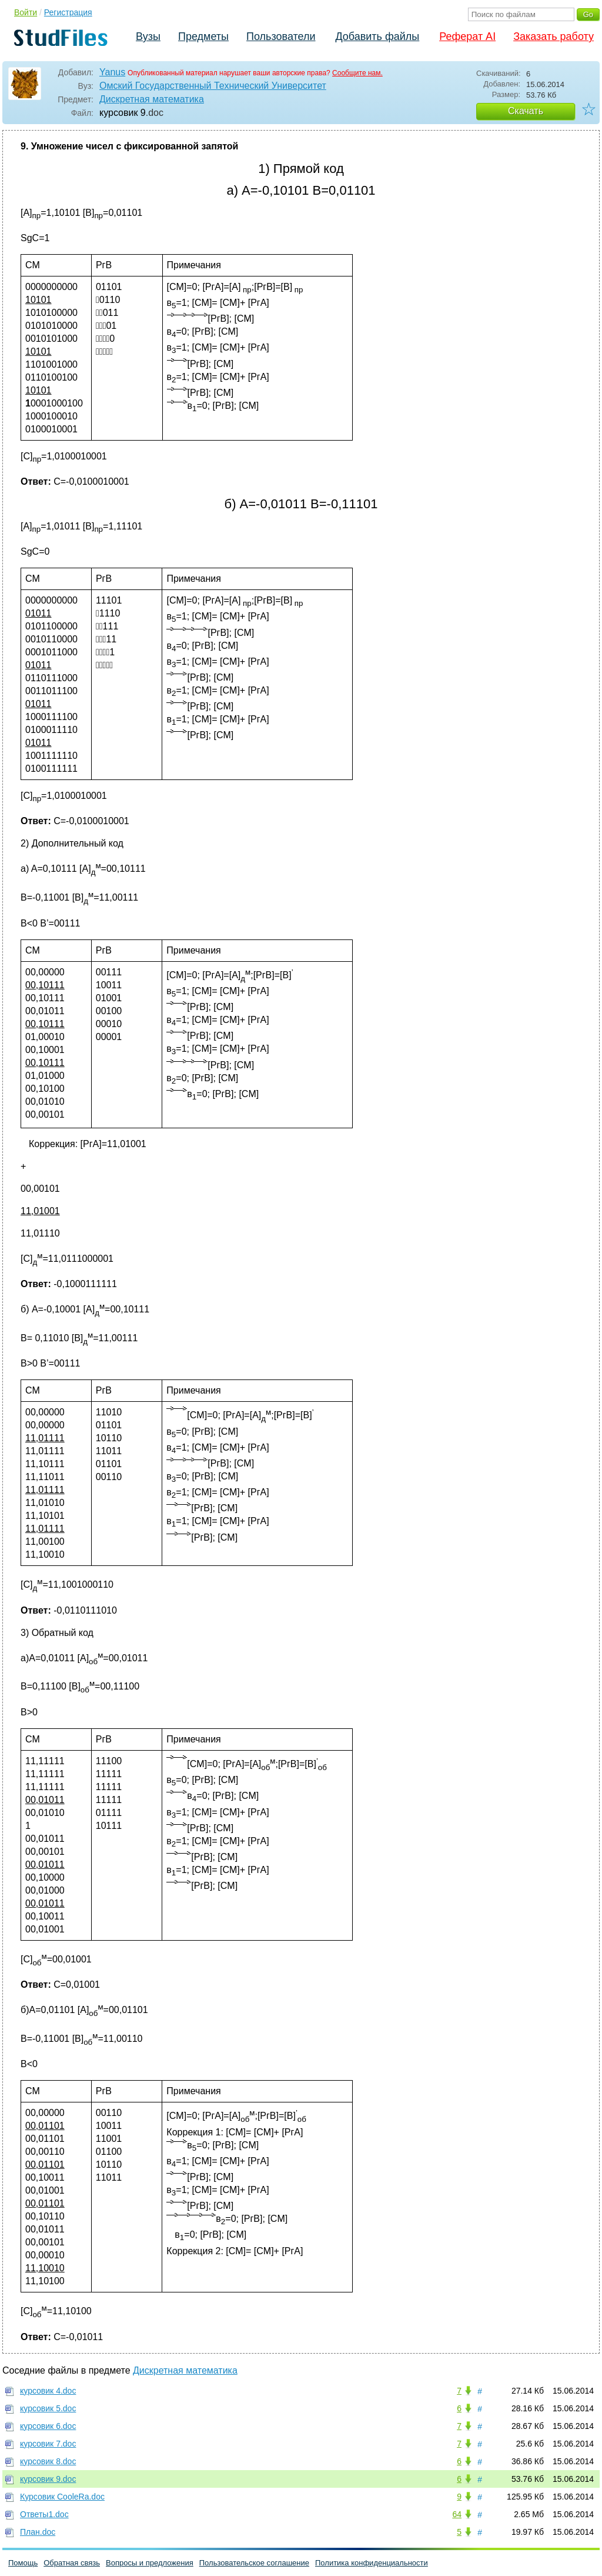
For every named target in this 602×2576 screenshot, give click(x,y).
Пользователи (280, 36)
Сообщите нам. (357, 72)
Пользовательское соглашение (254, 2562)
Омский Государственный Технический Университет (212, 86)
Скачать (525, 111)
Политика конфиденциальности (371, 2562)
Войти (25, 12)
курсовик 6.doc (48, 2426)
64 (456, 2514)
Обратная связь (72, 2562)
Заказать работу (553, 36)
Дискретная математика (151, 99)
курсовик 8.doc (48, 2461)
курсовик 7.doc (48, 2443)
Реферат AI (467, 36)
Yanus (112, 72)
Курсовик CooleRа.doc (62, 2496)
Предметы (203, 36)
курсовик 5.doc (48, 2408)
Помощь (23, 2562)
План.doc (37, 2532)
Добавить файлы (377, 36)
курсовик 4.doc (48, 2390)
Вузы (148, 36)
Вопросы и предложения (149, 2562)
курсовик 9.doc (48, 2479)
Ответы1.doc (44, 2514)
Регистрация (68, 12)
